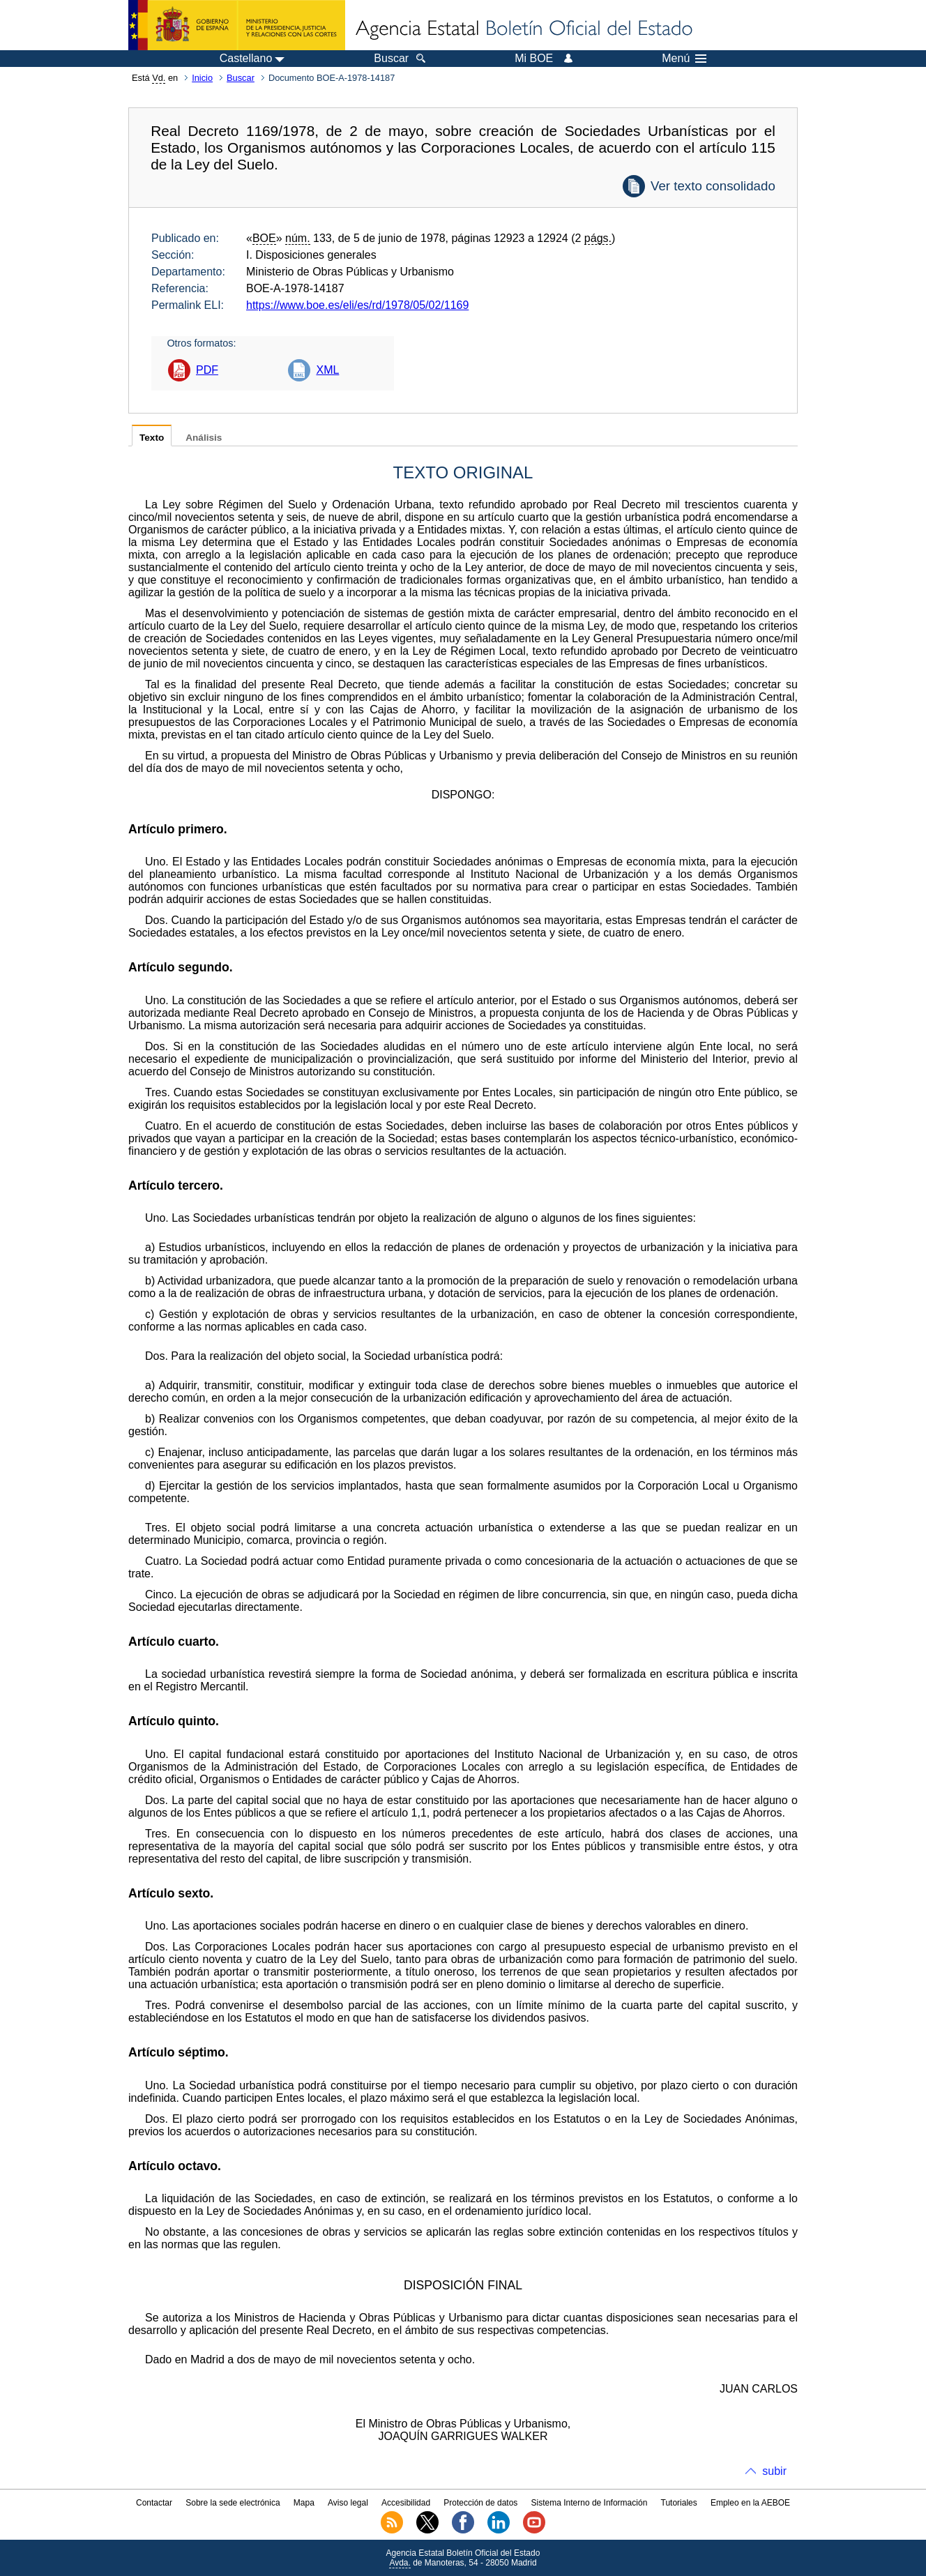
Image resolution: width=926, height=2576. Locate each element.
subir (774, 2471)
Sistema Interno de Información (589, 2503)
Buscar (241, 78)
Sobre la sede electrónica (232, 2503)
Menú (684, 58)
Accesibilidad (405, 2503)
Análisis (203, 437)
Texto (151, 437)
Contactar (154, 2503)
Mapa (304, 2503)
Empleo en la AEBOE (750, 2503)
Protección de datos (480, 2503)
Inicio (202, 78)
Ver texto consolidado (713, 186)
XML (327, 370)
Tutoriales (679, 2503)
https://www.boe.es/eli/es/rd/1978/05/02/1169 (357, 305)
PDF (207, 370)
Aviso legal (348, 2503)
